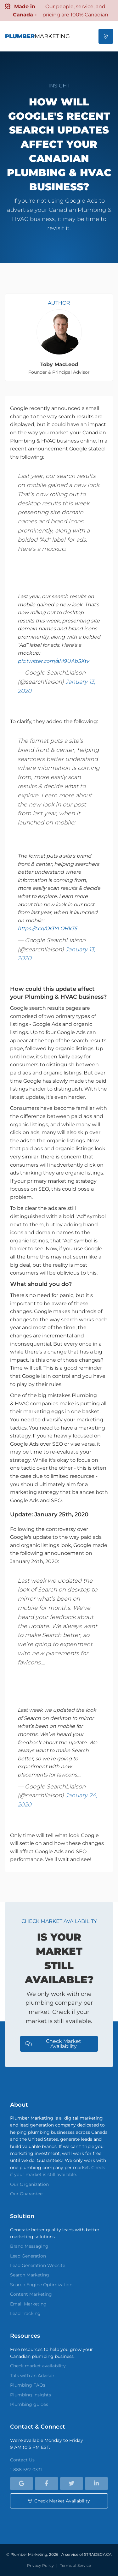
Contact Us (22, 2460)
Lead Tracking (25, 2313)
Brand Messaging (29, 2246)
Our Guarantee (26, 2194)
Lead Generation (28, 2256)
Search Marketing (29, 2275)
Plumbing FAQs (27, 2385)
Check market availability (38, 2366)
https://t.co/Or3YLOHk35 (47, 928)
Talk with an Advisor (32, 2375)
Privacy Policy (40, 2565)
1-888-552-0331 (26, 2469)
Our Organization (29, 2184)
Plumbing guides (29, 2404)
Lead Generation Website (37, 2265)
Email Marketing (28, 2304)
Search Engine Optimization (41, 2284)
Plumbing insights (30, 2395)
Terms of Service (75, 2565)
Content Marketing (31, 2294)
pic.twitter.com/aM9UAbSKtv (53, 661)
